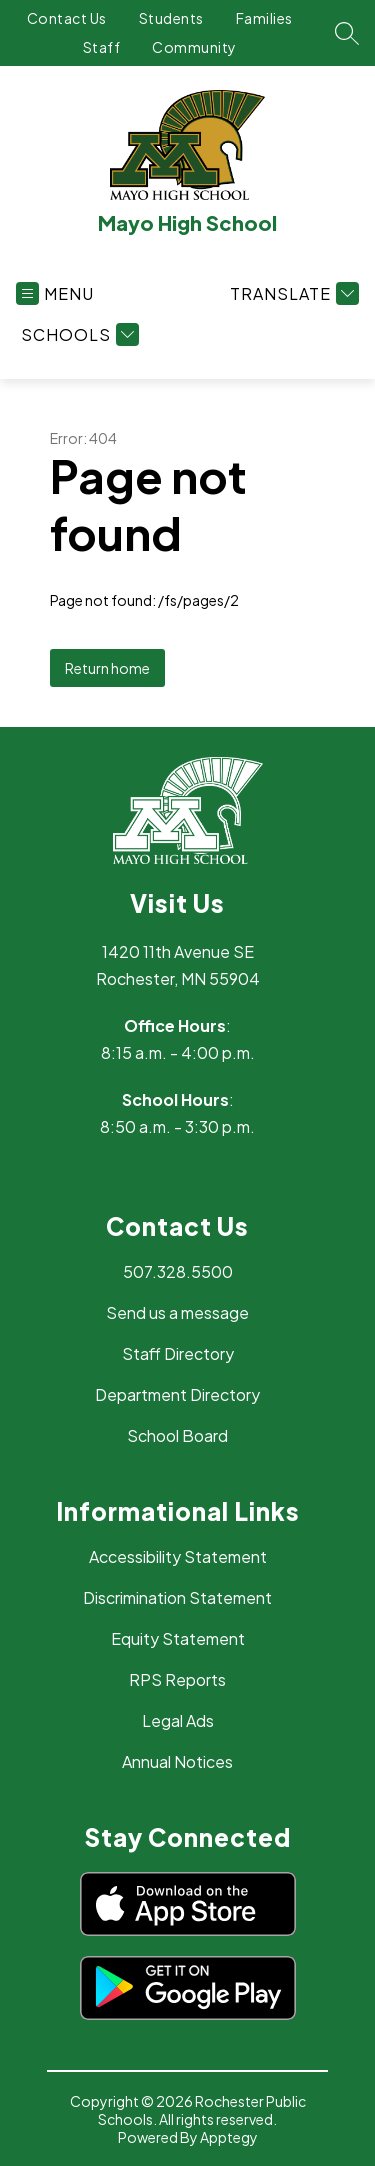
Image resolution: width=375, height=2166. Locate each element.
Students (171, 18)
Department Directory (177, 1394)
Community (194, 47)
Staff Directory (178, 1353)
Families (264, 18)
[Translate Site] (292, 293)
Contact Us (67, 18)
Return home (107, 668)
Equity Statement (178, 1638)
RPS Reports (177, 1679)
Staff (102, 47)
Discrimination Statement (177, 1597)
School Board (177, 1435)
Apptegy (229, 2137)
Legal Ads (178, 1720)
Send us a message (177, 1312)
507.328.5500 (178, 1271)
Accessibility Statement (178, 1556)
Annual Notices (177, 1761)
